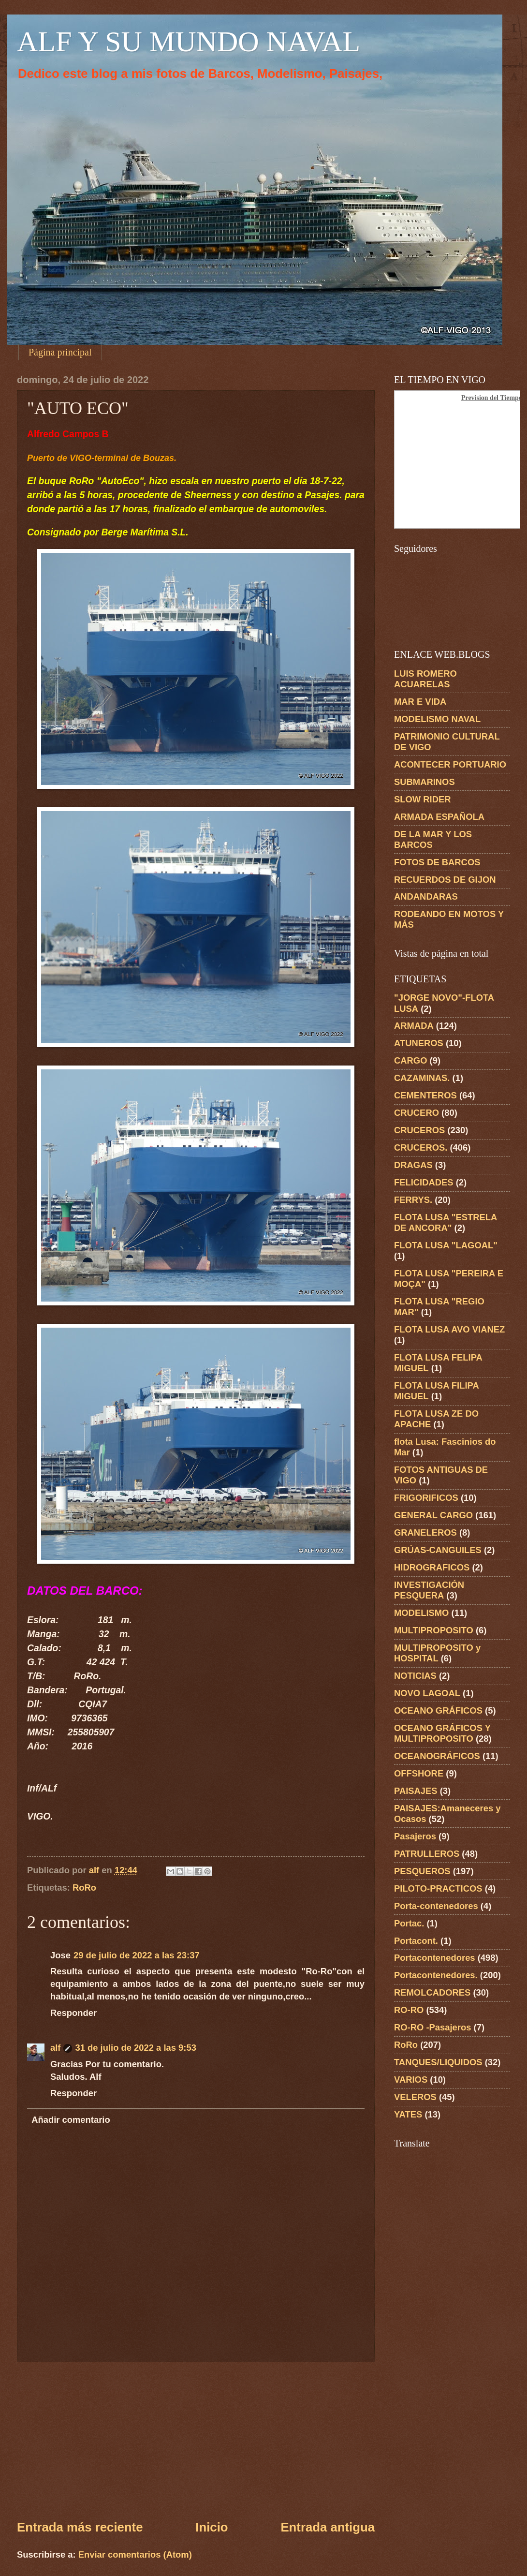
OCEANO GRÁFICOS (438, 1710)
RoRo (84, 1887)
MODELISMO (421, 1613)
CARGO (410, 1060)
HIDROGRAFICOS (431, 1567)
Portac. (409, 1923)
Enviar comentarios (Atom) (135, 2554)
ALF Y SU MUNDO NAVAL (188, 42)
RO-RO (409, 2010)
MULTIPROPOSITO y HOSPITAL (437, 1653)
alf (55, 2048)
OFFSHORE (418, 1773)
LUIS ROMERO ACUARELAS (425, 678)
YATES (408, 2114)
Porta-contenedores (436, 1906)
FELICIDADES (424, 1182)
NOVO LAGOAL (427, 1693)
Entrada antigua (327, 2527)
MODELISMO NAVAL (437, 719)
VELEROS (415, 2097)
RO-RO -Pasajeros (432, 2027)
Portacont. (416, 1941)
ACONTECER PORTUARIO (450, 764)
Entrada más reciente (80, 2527)
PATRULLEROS (426, 1854)
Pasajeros (415, 1836)
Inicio (211, 2527)
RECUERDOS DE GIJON (445, 879)
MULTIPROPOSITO (433, 1630)
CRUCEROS (419, 1130)
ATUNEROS (418, 1043)
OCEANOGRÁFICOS (437, 1756)
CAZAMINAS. (422, 1078)
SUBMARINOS (424, 782)
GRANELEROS (425, 1532)
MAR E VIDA (420, 701)
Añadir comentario (70, 2120)
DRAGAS (413, 1165)
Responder (73, 2013)
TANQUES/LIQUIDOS (438, 2062)
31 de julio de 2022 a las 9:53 (135, 2048)
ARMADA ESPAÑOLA (439, 817)
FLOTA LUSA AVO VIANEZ (449, 1329)
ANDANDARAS (426, 896)
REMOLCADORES (432, 1992)
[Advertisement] (195, 2440)
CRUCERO (416, 1113)
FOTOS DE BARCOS (437, 862)
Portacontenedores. (436, 1975)
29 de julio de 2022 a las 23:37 (136, 1955)
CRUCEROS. (420, 1147)
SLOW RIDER (422, 799)
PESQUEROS (422, 1871)
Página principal (60, 352)
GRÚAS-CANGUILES (438, 1550)
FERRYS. (413, 1200)
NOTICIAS (415, 1676)
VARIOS (410, 2079)
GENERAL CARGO (433, 1515)
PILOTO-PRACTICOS (438, 1888)
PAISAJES (416, 1791)
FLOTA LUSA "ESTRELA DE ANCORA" (445, 1222)
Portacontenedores (434, 1958)
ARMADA (414, 1026)
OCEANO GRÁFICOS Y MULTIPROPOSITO (442, 1733)
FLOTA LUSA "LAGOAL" (446, 1245)
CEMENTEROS (425, 1095)
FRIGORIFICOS (426, 1498)
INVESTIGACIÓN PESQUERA (429, 1590)
